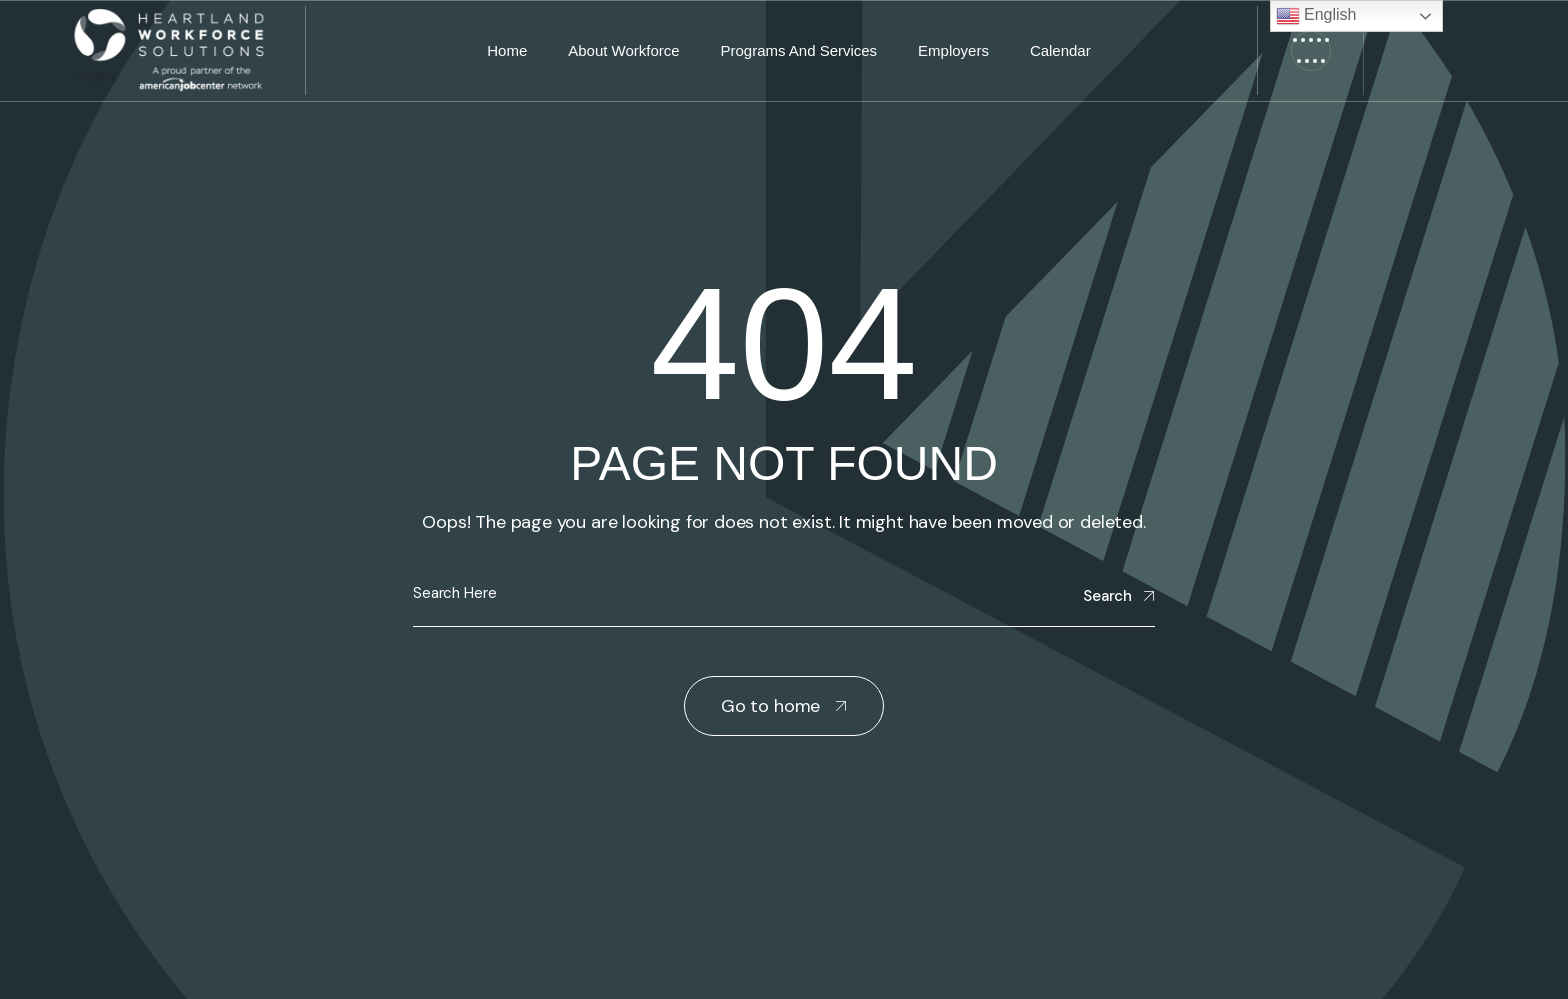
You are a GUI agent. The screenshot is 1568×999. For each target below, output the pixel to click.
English (1316, 16)
